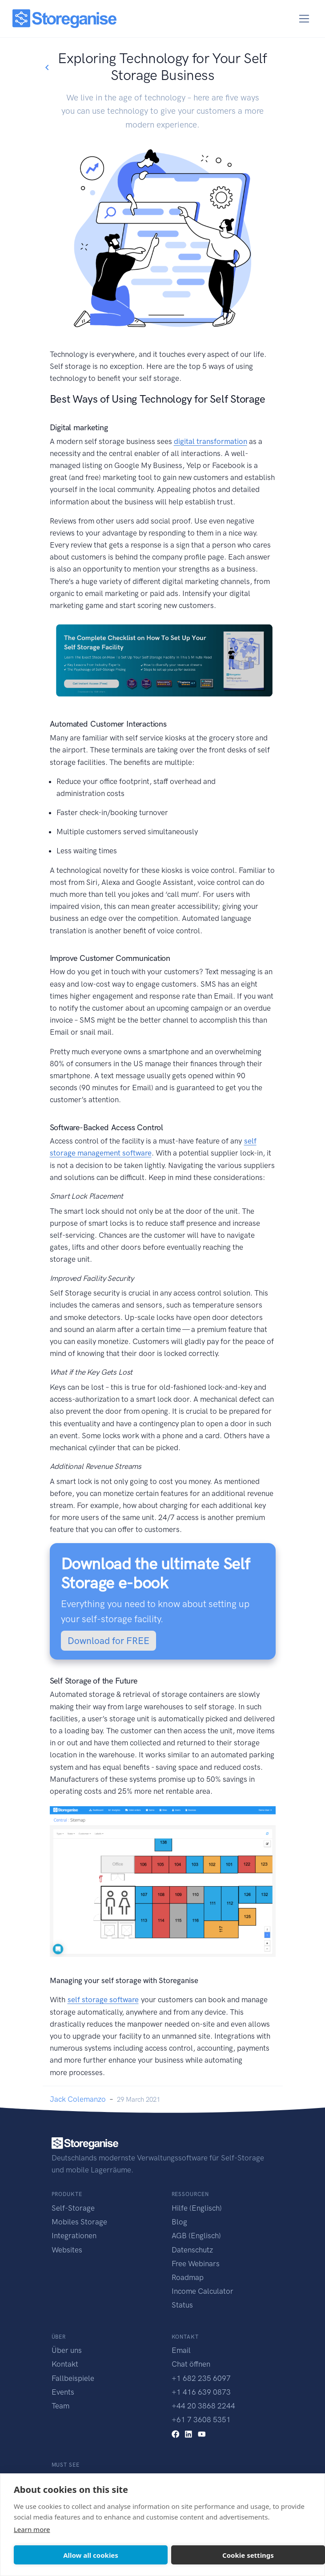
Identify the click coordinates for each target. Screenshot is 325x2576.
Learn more (32, 2529)
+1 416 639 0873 (201, 2392)
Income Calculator (202, 2291)
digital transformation (210, 441)
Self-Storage (73, 2208)
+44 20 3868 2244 (203, 2405)
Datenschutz (192, 2249)
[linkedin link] (189, 2433)
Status (182, 2304)
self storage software (103, 1999)
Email (181, 2350)
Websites (67, 2249)
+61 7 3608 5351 (201, 2419)
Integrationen (74, 2235)
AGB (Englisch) (196, 2235)
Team (60, 2405)
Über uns (67, 2350)
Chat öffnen (191, 2364)
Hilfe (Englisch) (197, 2208)
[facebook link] (176, 2433)
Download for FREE (108, 1640)
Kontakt (65, 2364)
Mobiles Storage (79, 2221)
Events (63, 2392)
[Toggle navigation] (304, 19)
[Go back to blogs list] (46, 68)
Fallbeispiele (73, 2378)
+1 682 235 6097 (201, 2378)
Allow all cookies (90, 2555)
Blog (179, 2221)
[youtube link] (202, 2433)
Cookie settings (248, 2555)
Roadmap (188, 2277)
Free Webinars (196, 2263)
